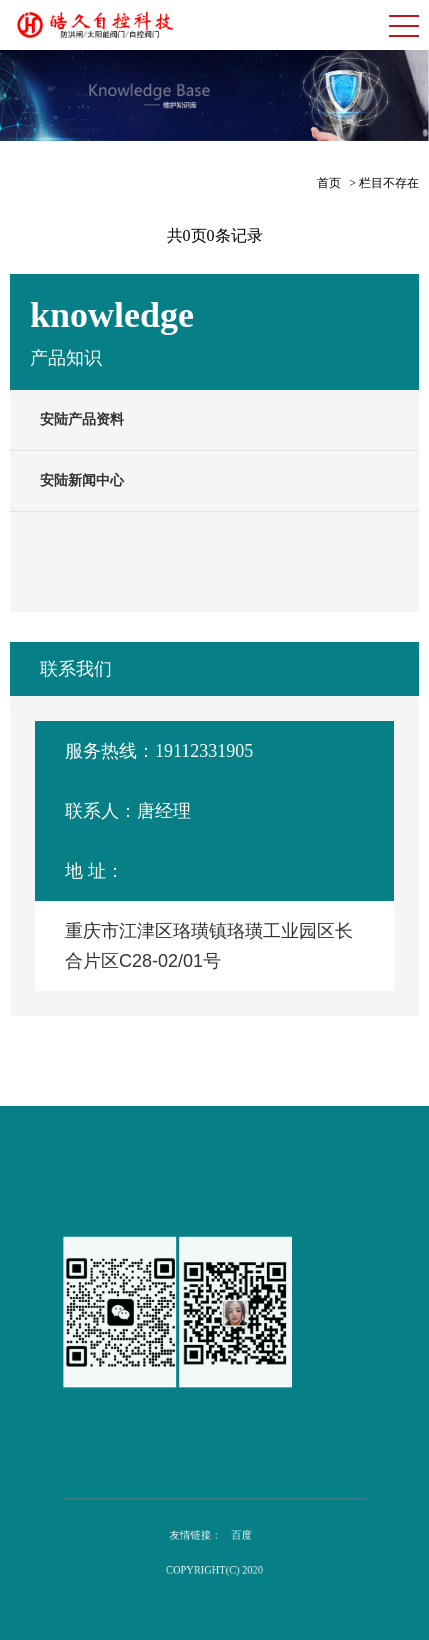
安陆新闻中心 (82, 480)
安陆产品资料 (82, 419)
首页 (329, 183)
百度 (238, 1536)
